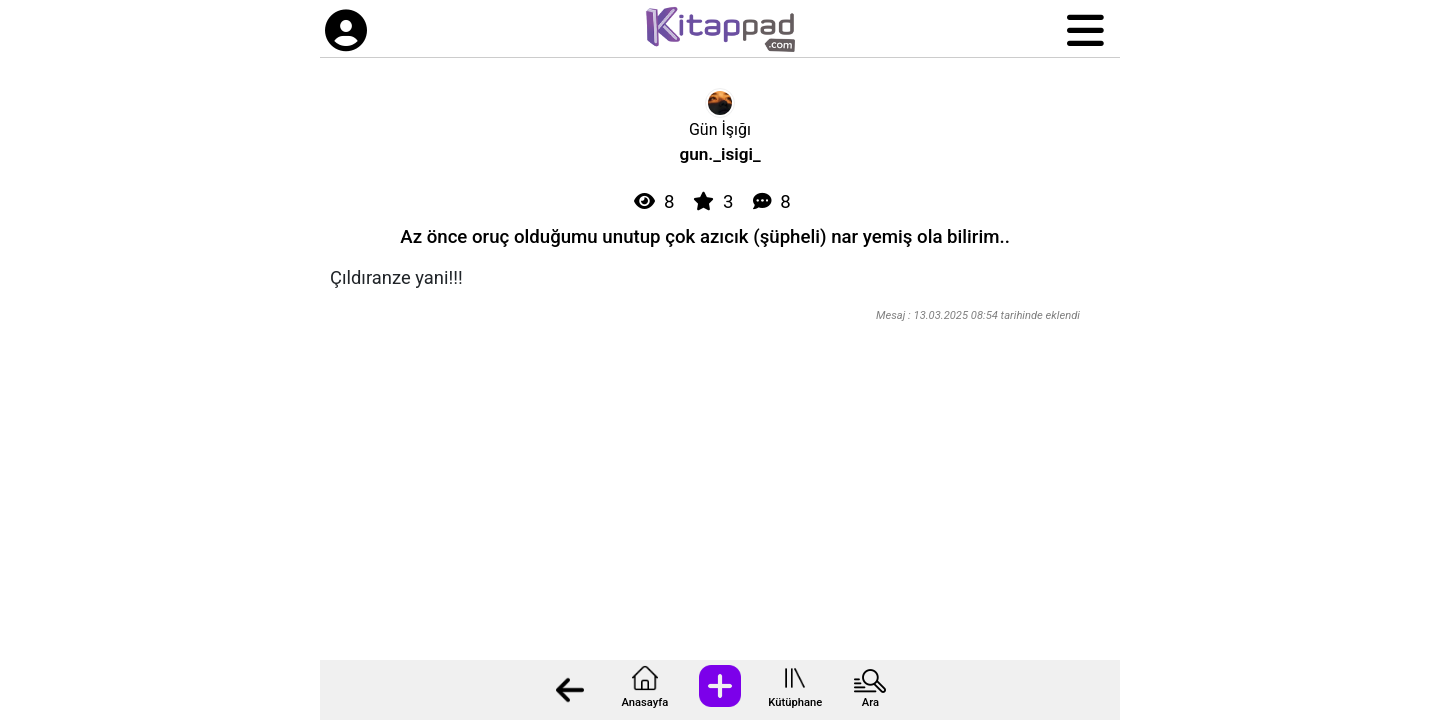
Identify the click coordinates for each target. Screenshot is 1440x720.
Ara (870, 702)
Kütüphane (795, 702)
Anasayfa (644, 702)
